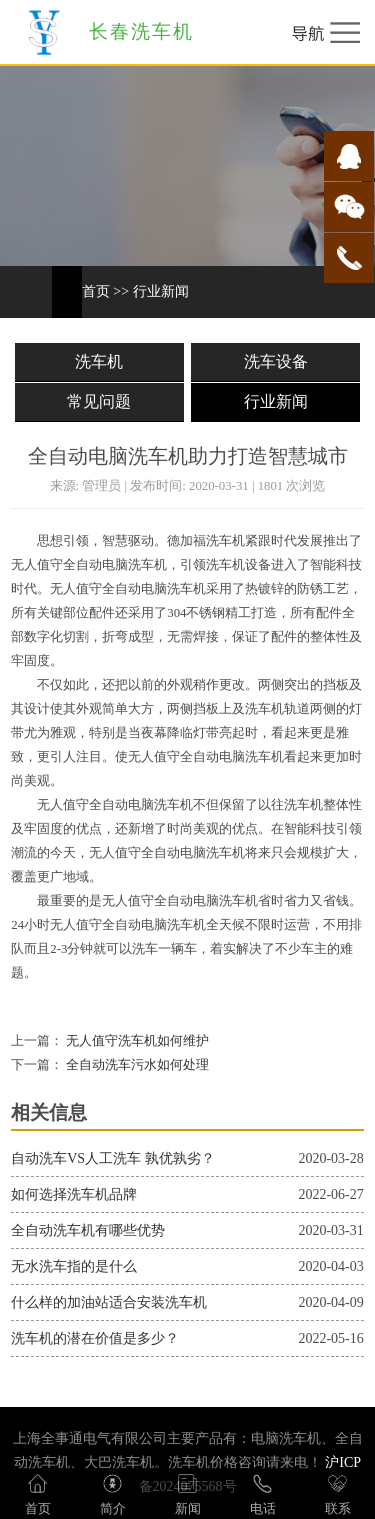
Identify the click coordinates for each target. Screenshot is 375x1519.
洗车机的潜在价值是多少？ (95, 1338)
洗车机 (99, 361)
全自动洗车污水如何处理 (136, 1065)
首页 (96, 291)
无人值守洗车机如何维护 (136, 1041)
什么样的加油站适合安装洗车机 (109, 1302)
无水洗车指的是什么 (74, 1266)
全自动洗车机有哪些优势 (88, 1230)
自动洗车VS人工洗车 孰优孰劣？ (112, 1158)
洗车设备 (276, 361)
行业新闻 (161, 291)
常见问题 (99, 401)
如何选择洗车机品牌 (74, 1194)
